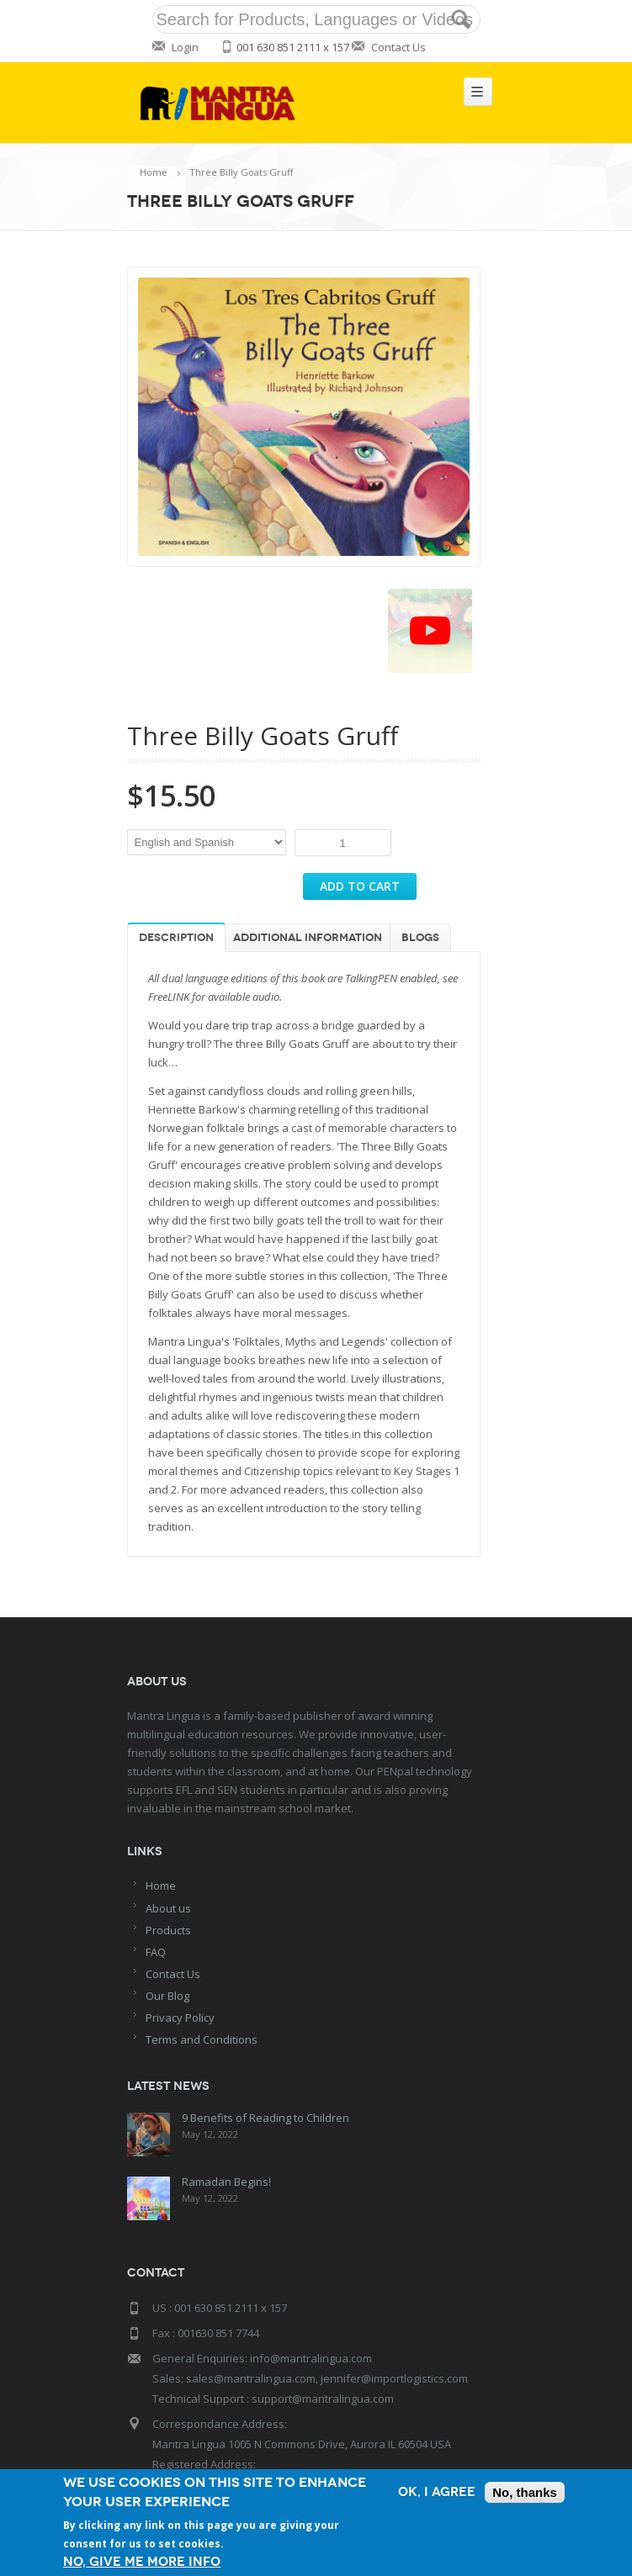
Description (176, 937)
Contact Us (398, 47)
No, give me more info (141, 2562)
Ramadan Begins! (225, 2179)
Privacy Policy (180, 2017)
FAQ (156, 1952)
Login (185, 47)
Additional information (307, 937)
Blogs (420, 937)
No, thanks (524, 2492)
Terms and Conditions (202, 2039)
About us (168, 1908)
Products (168, 1930)
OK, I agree (436, 2492)
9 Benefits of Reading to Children (264, 2117)
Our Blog (167, 1995)
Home (153, 172)
